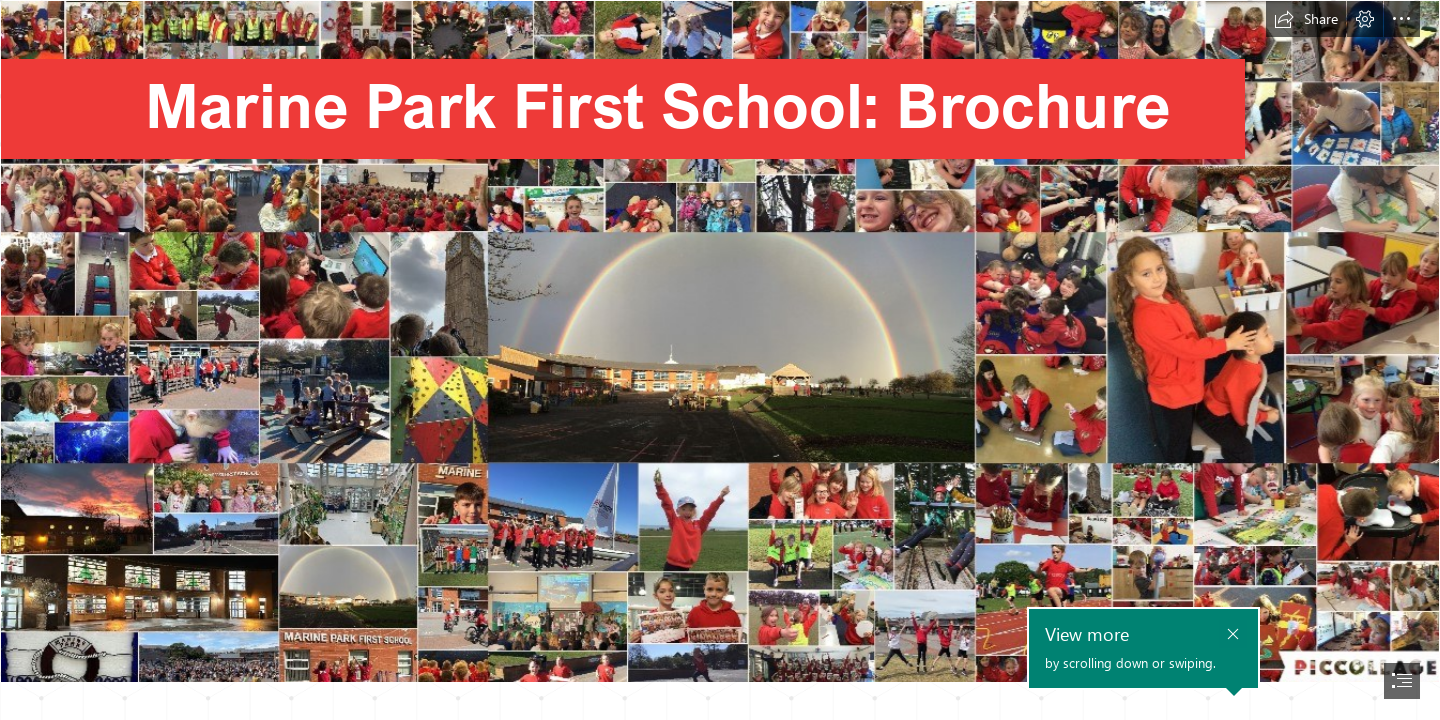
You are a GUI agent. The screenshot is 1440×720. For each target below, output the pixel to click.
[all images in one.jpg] (720, 341)
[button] (1306, 19)
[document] (720, 360)
